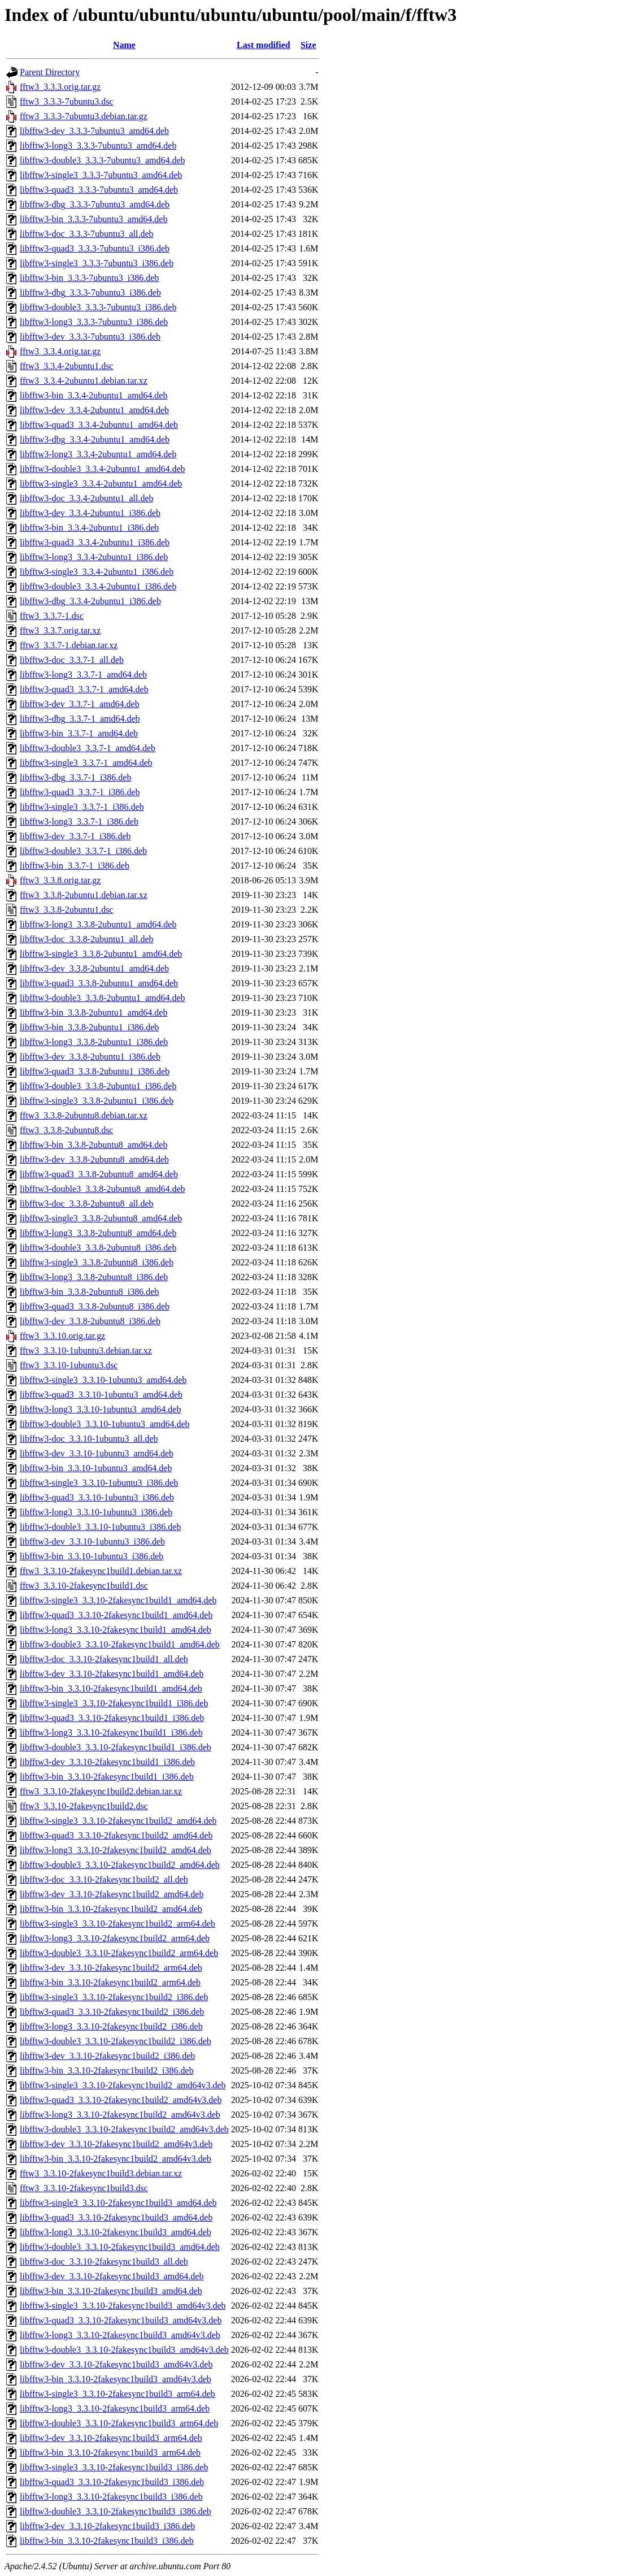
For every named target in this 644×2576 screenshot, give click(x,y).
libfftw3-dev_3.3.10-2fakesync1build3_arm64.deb (111, 2438)
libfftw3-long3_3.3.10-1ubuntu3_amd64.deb (100, 1409)
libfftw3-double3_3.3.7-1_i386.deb (83, 851)
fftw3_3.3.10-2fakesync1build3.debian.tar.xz (101, 2173)
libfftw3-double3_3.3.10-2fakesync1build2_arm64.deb (119, 1953)
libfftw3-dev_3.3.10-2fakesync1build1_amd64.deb (111, 1674)
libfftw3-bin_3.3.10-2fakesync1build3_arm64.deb (110, 2452)
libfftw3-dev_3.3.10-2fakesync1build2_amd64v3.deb (116, 2144)
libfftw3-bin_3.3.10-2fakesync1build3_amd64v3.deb (115, 2379)
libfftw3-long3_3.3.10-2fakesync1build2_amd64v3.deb (120, 2114)
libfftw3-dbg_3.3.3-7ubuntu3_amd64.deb (94, 204)
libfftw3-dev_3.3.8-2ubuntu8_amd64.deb (94, 1159)
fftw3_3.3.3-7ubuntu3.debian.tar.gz (83, 116)
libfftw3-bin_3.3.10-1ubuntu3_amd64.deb (96, 1468)
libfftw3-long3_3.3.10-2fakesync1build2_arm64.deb (115, 1938)
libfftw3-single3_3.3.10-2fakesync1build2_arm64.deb (117, 1923)
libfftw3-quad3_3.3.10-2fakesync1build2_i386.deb (112, 2011)
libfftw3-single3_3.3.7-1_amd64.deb (86, 762)
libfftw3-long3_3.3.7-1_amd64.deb (83, 674)
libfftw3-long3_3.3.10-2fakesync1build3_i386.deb (111, 2496)
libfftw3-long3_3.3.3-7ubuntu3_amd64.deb (98, 145)
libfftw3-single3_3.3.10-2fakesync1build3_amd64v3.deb (123, 2305)
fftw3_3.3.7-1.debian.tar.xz (69, 645)
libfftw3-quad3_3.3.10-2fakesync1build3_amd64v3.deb (120, 2320)
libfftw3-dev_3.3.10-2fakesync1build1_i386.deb (107, 1762)
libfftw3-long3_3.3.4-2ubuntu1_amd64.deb (98, 454)
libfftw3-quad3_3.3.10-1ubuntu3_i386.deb (97, 1497)
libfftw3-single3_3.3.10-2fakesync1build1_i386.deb (114, 1703)
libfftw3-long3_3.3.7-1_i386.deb (79, 821)
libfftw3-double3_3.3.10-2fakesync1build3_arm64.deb (119, 2423)
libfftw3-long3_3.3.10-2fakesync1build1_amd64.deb (115, 1629)
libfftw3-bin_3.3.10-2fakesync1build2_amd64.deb (111, 1909)
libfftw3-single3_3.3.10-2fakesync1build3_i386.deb (114, 2467)
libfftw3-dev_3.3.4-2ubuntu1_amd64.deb (94, 410)
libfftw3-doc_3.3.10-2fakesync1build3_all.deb (104, 2261)
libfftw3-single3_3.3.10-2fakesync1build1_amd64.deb (118, 1600)
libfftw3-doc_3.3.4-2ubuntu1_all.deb (87, 498)
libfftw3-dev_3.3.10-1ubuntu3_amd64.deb (96, 1453)
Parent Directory (50, 72)
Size (308, 45)
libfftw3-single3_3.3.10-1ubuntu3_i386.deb (99, 1483)
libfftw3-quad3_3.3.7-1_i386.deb (80, 792)
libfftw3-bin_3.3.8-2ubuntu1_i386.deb (89, 1027)
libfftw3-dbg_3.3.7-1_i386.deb (75, 777)
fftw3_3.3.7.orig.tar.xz (60, 630)
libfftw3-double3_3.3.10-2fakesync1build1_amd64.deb (120, 1644)
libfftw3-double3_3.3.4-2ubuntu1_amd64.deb (102, 469)
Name (124, 45)
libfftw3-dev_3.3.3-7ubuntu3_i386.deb (90, 336)
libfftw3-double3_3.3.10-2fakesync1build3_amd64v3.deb (124, 2349)
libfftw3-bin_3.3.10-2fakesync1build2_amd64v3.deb (115, 2158)
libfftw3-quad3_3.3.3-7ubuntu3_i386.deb (94, 248)
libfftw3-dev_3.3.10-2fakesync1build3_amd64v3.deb (116, 2364)
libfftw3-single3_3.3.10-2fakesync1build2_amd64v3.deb (123, 2085)
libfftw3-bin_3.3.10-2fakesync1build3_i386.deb (107, 2540)
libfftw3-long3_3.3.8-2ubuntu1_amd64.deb (98, 924)
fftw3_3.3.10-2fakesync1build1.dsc (84, 1585)
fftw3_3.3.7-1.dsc (52, 616)
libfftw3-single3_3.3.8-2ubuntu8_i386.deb (96, 1262)
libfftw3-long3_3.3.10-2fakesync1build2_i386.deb (111, 2026)
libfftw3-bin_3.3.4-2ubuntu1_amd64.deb (93, 395)
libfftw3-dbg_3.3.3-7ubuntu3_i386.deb (90, 292)
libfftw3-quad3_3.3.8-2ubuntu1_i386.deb (94, 1071)
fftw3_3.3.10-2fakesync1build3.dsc (84, 2188)
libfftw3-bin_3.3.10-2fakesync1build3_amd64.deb (111, 2291)
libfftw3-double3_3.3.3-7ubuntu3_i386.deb (98, 307)
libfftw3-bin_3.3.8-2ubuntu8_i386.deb (89, 1291)
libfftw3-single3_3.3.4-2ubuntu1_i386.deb (96, 571)
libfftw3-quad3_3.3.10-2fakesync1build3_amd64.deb (116, 2217)
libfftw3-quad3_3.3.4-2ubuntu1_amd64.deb (99, 425)
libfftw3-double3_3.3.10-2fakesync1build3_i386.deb (115, 2511)
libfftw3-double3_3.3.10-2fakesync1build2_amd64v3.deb (124, 2129)
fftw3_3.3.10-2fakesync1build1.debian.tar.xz (101, 1571)
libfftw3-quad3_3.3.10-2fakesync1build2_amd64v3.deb (120, 2100)
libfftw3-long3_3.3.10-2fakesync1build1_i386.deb (111, 1732)
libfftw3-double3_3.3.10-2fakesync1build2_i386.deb (115, 2041)
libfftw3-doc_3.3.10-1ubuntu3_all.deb (89, 1438)
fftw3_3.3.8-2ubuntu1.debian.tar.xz (83, 895)
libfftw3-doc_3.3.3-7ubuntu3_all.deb (87, 233)
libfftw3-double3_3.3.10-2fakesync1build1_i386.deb (115, 1747)
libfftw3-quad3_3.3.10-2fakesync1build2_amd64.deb (116, 1835)
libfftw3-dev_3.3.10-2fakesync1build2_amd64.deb (111, 1894)
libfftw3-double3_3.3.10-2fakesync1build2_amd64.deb (120, 1865)
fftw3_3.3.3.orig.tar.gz (60, 87)
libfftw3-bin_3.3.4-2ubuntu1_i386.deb (89, 527)
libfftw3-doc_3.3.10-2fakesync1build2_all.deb (104, 1879)
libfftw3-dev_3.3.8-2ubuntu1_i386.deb (90, 1056)
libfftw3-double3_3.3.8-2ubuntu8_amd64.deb (102, 1189)
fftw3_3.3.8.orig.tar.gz (60, 880)
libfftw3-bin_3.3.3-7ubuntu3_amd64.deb (93, 219)
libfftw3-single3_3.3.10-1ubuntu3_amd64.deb (103, 1380)
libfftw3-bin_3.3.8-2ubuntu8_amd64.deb (93, 1145)
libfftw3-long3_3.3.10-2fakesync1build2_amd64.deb (115, 1850)
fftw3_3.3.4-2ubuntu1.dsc (66, 366)
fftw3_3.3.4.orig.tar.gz (60, 351)
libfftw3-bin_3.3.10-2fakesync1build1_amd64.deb (111, 1688)
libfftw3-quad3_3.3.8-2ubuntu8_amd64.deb (99, 1174)
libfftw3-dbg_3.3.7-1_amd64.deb (80, 718)
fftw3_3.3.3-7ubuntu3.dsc (66, 101)
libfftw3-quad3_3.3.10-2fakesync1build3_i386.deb (112, 2482)
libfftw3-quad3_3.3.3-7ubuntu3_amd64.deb (99, 189)
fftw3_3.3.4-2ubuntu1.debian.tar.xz (83, 380)
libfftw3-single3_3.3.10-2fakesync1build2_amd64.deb (118, 1820)
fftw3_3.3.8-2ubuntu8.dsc (66, 1130)
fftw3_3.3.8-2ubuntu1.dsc (66, 909)
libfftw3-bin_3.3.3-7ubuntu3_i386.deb (89, 278)
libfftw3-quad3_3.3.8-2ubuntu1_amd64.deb (99, 983)
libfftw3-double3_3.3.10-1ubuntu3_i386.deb (100, 1527)
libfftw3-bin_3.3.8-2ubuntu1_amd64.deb (93, 1012)
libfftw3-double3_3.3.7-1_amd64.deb (87, 748)
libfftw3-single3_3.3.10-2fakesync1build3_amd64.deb (118, 2203)
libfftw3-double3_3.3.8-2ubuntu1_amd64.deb (102, 998)
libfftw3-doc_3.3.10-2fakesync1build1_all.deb (104, 1659)
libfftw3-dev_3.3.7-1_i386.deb (75, 836)
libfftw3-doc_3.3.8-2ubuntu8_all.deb (87, 1203)
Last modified (263, 45)
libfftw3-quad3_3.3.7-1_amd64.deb (84, 689)
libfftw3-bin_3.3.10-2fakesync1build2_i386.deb (107, 2070)
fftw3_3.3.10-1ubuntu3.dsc (69, 1365)
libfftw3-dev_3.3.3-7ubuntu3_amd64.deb (94, 131)
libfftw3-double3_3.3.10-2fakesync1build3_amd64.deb (120, 2247)
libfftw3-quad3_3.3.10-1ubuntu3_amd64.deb (101, 1394)
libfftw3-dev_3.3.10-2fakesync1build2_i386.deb (107, 2056)
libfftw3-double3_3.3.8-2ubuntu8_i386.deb (98, 1247)
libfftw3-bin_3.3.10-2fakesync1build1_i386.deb (107, 1776)
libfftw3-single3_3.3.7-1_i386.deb (82, 807)
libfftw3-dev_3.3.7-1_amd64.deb (80, 704)
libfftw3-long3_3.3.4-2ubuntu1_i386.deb (94, 557)
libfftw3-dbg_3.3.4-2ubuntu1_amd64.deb (94, 439)
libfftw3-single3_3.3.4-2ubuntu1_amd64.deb (101, 483)
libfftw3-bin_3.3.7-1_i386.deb (74, 865)
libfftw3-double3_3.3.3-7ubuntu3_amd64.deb (102, 160)
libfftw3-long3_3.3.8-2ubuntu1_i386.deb (94, 1042)
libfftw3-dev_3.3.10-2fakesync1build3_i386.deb (107, 2526)
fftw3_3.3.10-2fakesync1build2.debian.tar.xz (101, 1791)
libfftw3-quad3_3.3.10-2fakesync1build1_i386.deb (112, 1718)
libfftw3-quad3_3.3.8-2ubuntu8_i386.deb (94, 1306)
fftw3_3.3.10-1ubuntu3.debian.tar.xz (86, 1350)
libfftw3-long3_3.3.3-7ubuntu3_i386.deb (94, 322)
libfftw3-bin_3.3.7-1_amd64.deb (79, 733)
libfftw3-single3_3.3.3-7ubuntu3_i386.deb (96, 263)
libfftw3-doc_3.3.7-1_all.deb (72, 660)
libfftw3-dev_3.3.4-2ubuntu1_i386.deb (90, 513)
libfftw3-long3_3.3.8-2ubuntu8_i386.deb (94, 1277)
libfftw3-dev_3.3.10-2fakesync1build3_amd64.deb (111, 2276)
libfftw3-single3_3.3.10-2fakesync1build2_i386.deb (114, 1997)
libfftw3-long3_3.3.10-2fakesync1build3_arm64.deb (115, 2408)
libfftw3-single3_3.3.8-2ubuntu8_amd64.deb (101, 1218)
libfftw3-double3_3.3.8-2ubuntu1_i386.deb (98, 1086)
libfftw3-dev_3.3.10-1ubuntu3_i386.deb (92, 1541)
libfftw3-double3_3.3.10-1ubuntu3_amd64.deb (105, 1424)
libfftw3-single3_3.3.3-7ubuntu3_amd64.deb (101, 175)
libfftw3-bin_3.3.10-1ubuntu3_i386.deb (91, 1556)
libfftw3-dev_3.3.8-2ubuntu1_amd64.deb (94, 968)
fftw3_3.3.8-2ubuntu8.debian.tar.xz (83, 1115)
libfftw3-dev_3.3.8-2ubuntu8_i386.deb (90, 1321)
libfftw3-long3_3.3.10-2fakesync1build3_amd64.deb (115, 2232)
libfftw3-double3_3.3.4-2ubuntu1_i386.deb (98, 586)
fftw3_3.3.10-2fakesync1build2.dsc (84, 1806)
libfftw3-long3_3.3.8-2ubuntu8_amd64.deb (98, 1233)
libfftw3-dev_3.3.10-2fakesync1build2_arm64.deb (111, 1967)
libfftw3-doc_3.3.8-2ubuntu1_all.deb (87, 939)
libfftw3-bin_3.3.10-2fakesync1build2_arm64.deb (110, 1982)
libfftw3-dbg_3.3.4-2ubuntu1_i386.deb (90, 601)
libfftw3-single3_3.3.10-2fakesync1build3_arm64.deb (117, 2394)
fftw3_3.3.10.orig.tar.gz (62, 1336)
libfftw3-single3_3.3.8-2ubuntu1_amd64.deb (101, 954)
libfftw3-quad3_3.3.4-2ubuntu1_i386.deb (94, 542)
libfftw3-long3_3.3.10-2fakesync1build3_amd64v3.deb (120, 2335)
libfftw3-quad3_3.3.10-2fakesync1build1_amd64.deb (116, 1615)
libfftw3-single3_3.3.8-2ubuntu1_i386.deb (96, 1100)
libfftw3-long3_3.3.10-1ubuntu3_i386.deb (96, 1512)
